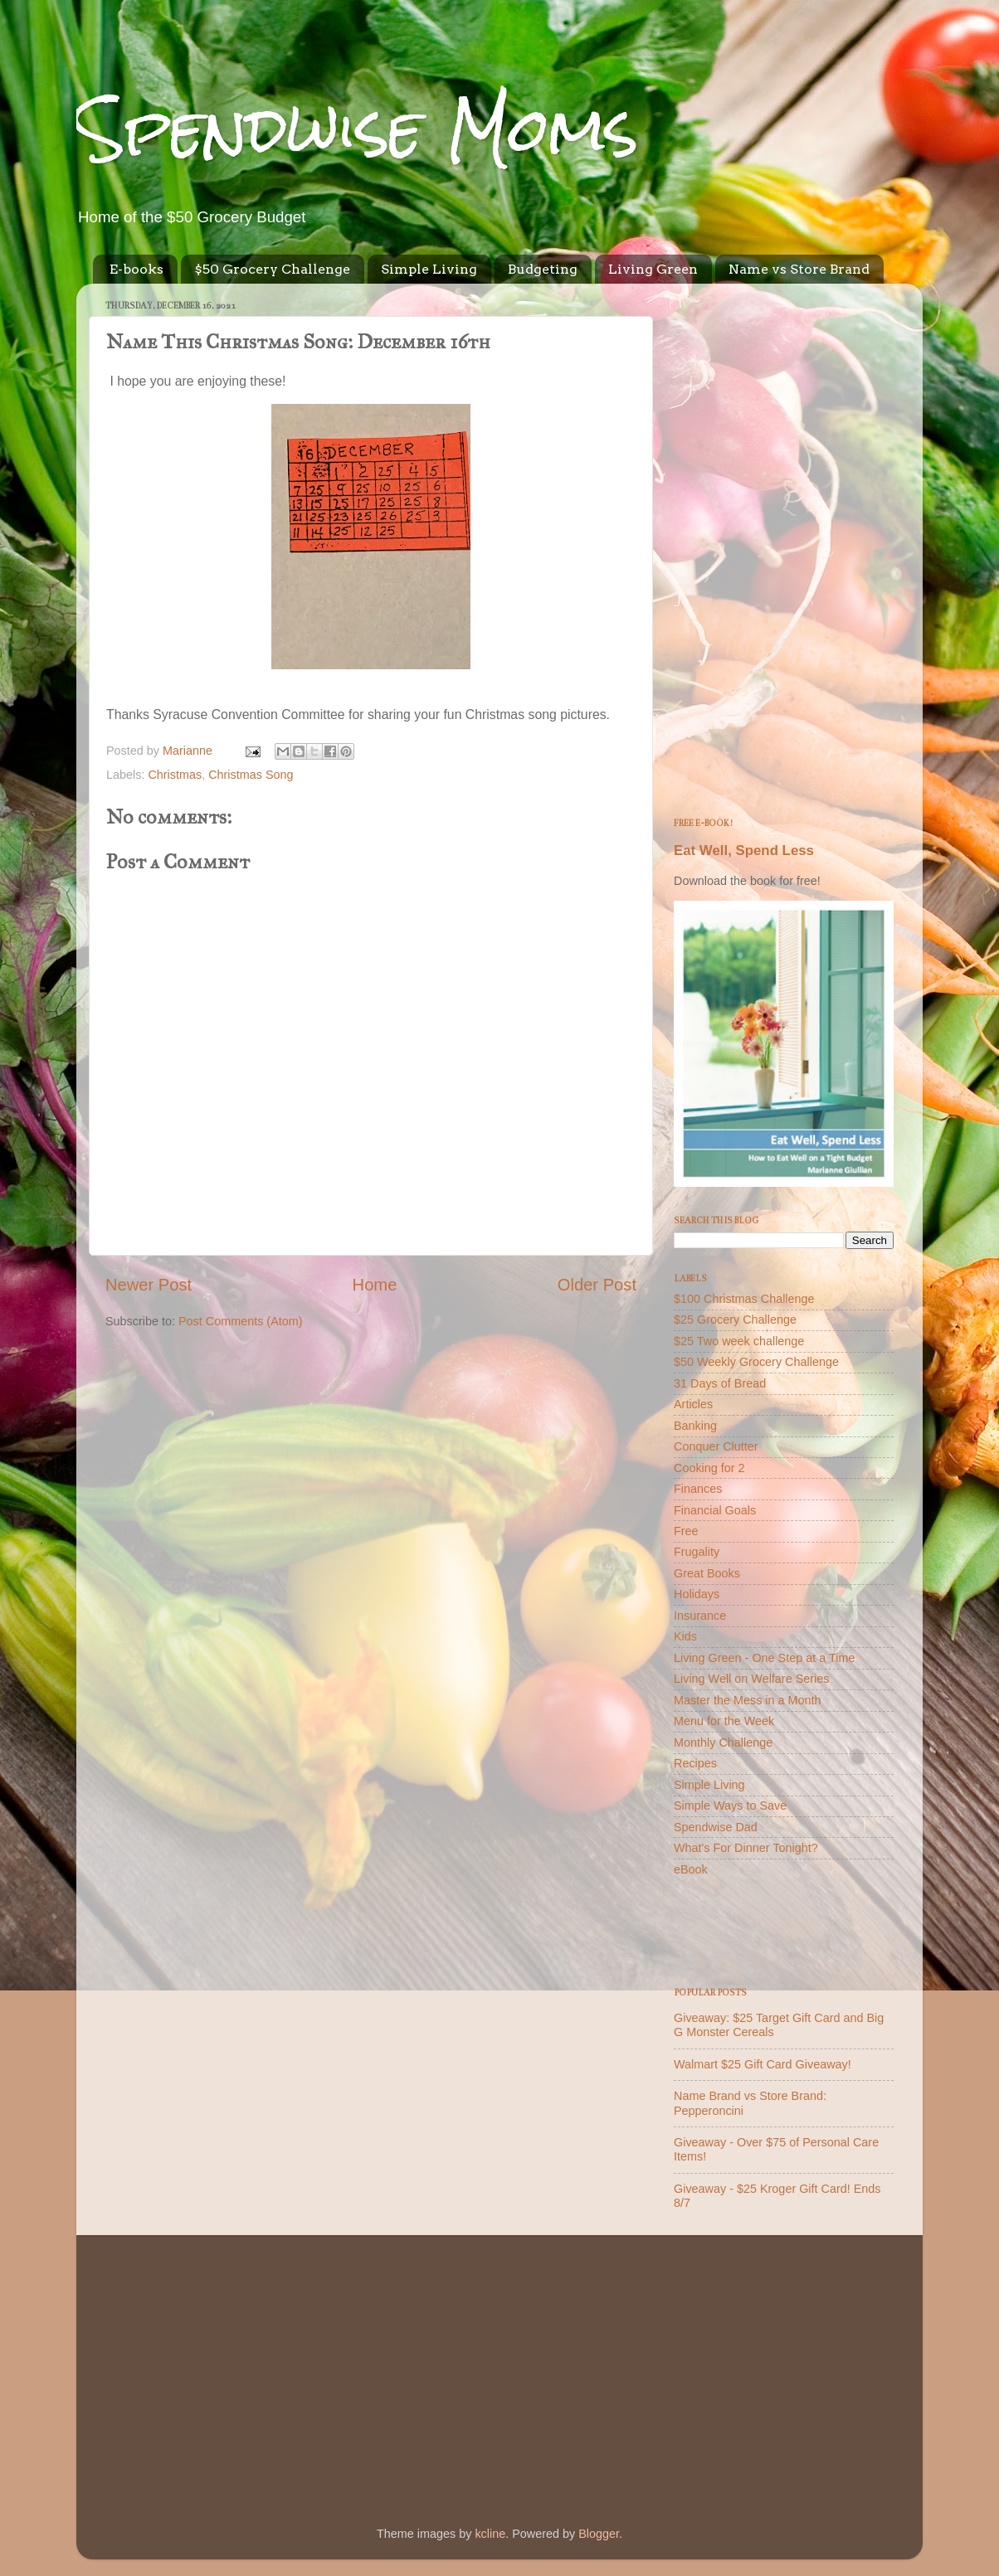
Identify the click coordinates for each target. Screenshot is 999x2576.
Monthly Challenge (723, 1742)
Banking (695, 1425)
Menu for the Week (724, 1721)
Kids (685, 1636)
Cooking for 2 (709, 1468)
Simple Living (429, 269)
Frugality (696, 1551)
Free (686, 1531)
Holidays (696, 1594)
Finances (698, 1488)
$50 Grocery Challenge (272, 269)
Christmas (175, 774)
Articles (693, 1404)
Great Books (707, 1573)
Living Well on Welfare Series (751, 1678)
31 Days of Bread (720, 1383)
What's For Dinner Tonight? (746, 1847)
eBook (691, 1869)
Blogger (598, 2533)
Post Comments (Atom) (240, 1321)
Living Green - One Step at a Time (764, 1658)
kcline (490, 2533)
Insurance (700, 1615)
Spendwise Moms (357, 129)
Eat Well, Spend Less (744, 850)
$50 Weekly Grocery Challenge (756, 1361)
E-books (136, 269)
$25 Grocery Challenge (735, 1319)
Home (375, 1285)
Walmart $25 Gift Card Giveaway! (762, 2064)
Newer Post (148, 1285)
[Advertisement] (784, 545)
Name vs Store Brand (799, 269)
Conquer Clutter (716, 1446)
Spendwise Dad (716, 1827)
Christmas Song (250, 774)
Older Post (597, 1285)
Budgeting (542, 269)
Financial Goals (715, 1510)
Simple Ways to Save (730, 1805)
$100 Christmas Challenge (744, 1298)
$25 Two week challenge (739, 1341)
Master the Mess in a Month (747, 1700)
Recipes (695, 1763)
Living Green (653, 269)
